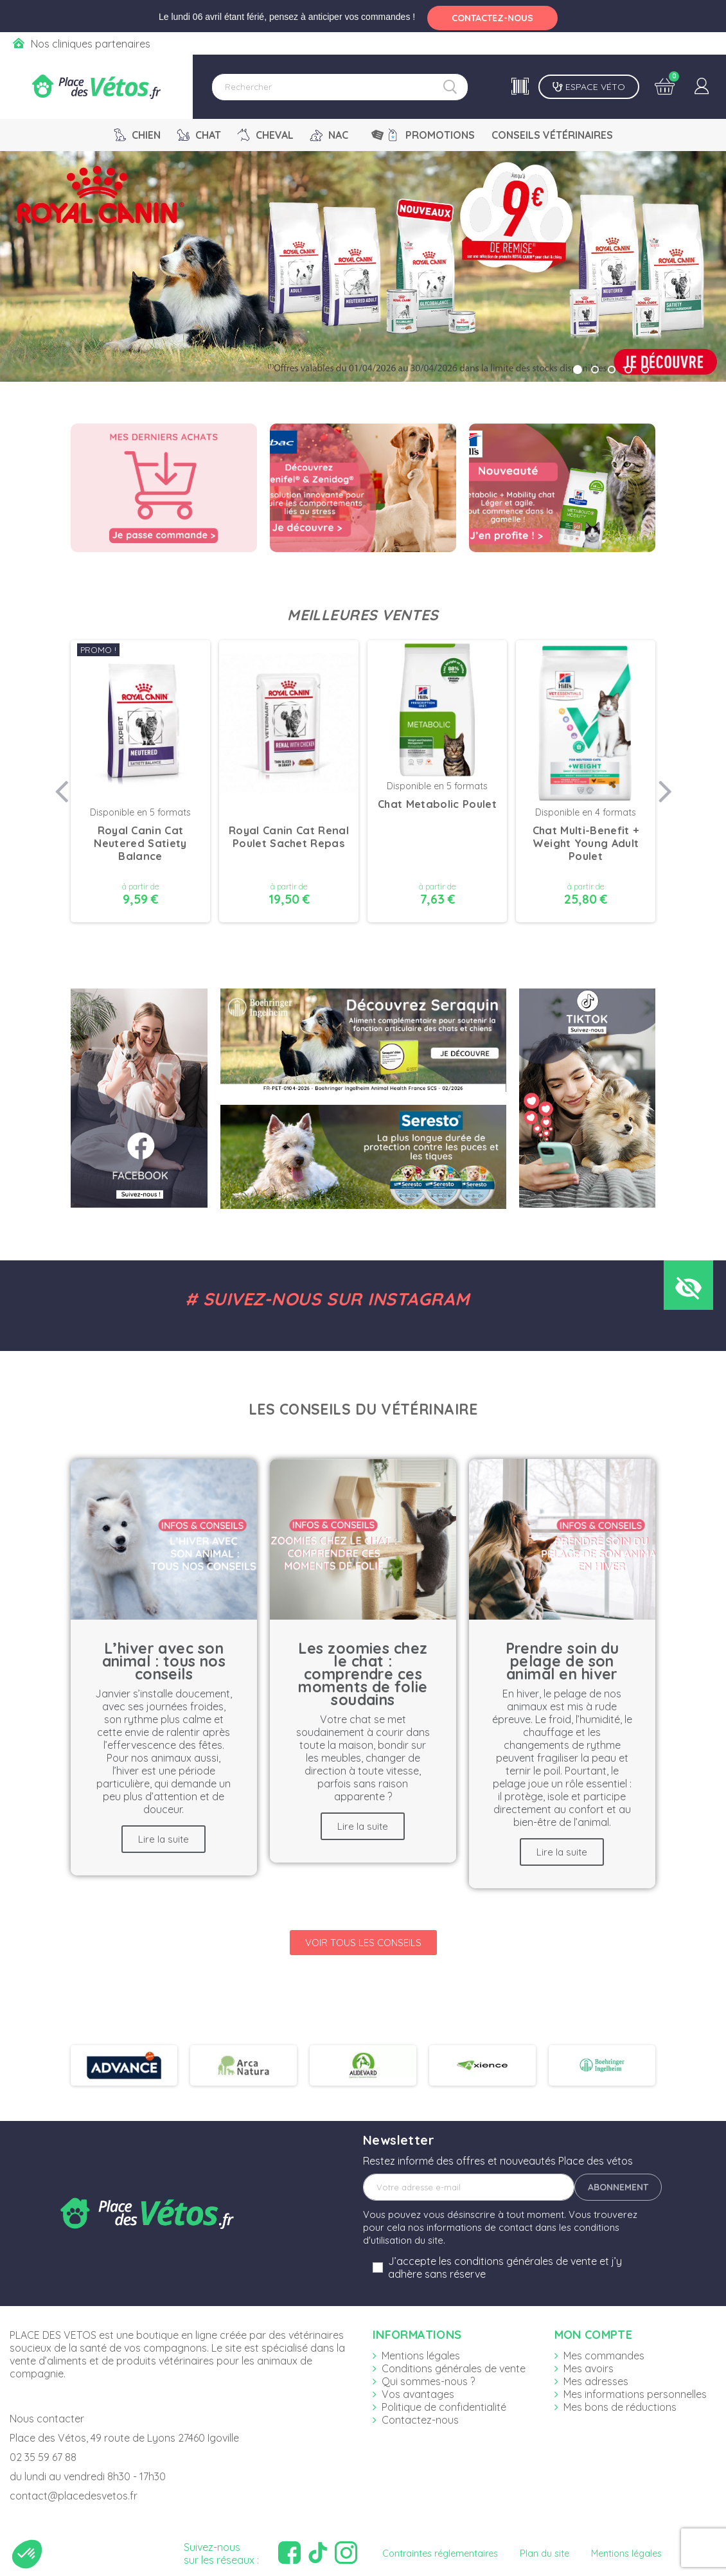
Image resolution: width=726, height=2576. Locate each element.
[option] (140, 783)
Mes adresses (595, 2381)
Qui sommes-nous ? (428, 2381)
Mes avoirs (588, 2368)
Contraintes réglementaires (440, 2553)
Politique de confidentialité (444, 2407)
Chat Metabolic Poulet (437, 804)
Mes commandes (603, 2355)
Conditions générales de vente (454, 2368)
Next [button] (665, 782)
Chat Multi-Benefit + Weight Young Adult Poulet (586, 843)
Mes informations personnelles (635, 2394)
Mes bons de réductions (620, 2407)
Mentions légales (421, 2355)
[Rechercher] (339, 87)
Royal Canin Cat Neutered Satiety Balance (140, 843)
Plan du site (544, 2553)
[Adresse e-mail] (468, 2187)
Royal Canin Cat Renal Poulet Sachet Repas (289, 837)
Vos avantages (418, 2394)
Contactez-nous (420, 2419)
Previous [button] (61, 782)
